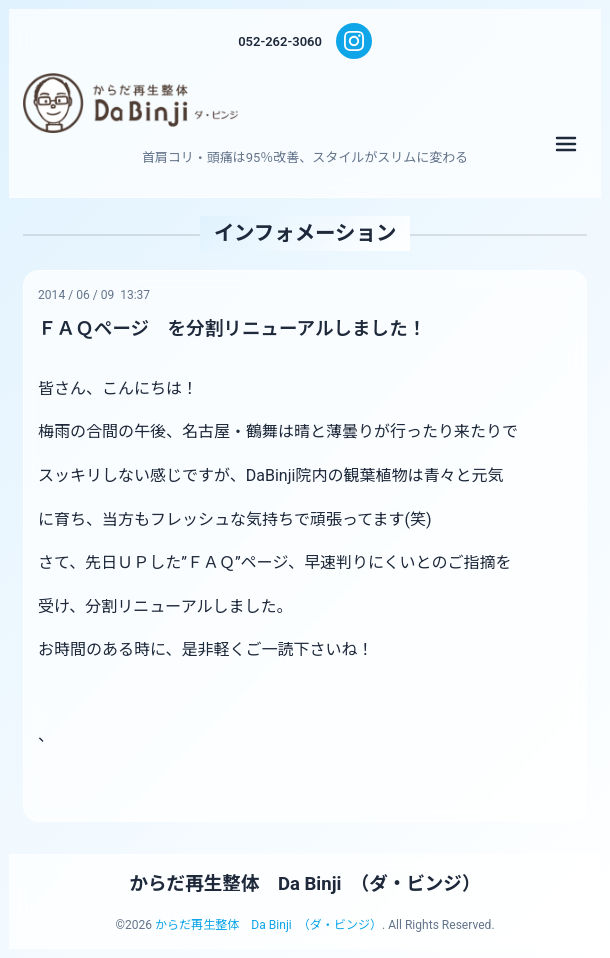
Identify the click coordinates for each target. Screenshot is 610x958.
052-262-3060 (280, 41)
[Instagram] (354, 41)
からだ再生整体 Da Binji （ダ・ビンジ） (305, 884)
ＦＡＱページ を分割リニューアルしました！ (232, 329)
